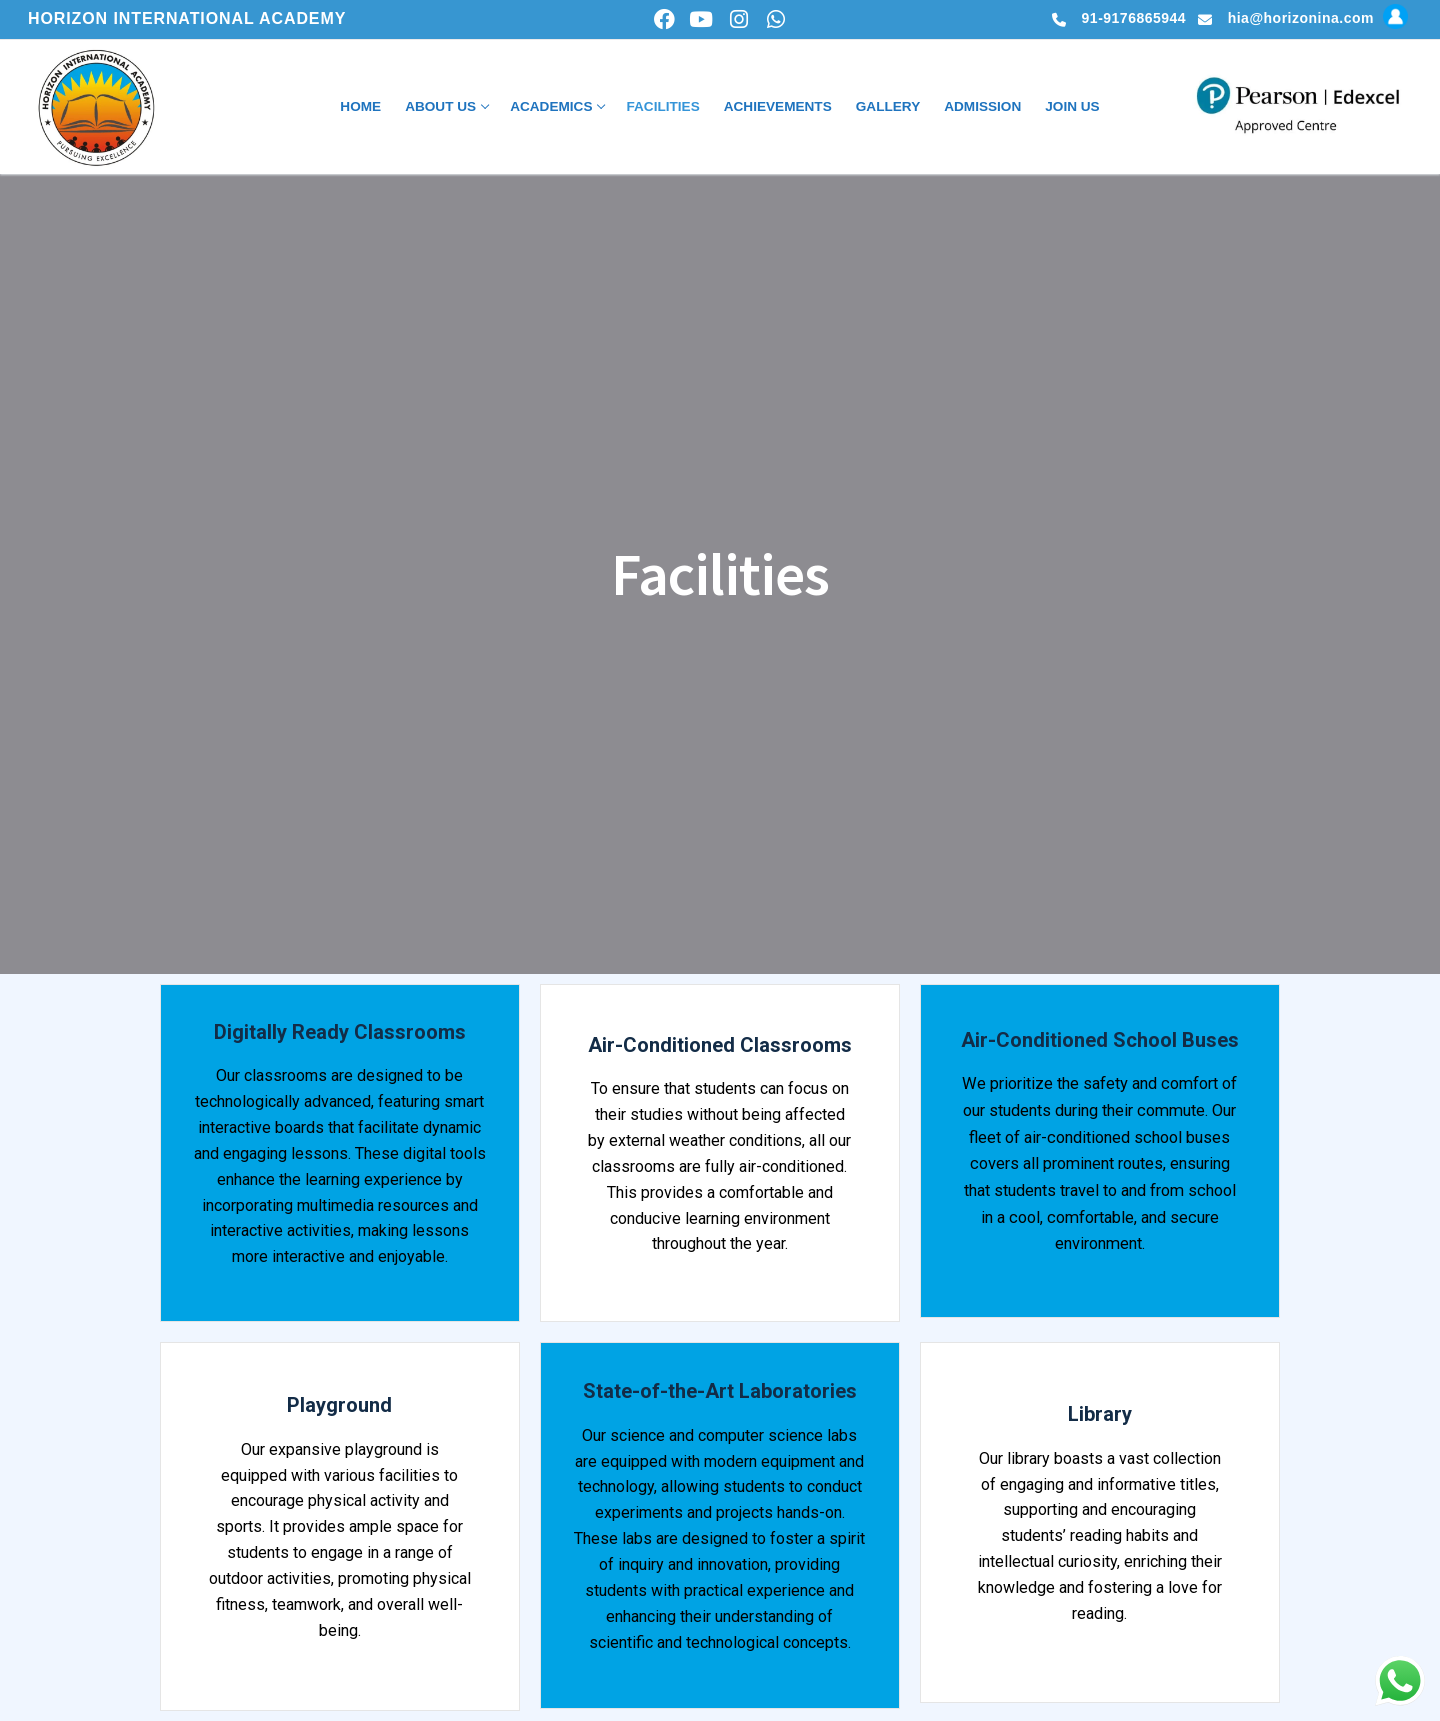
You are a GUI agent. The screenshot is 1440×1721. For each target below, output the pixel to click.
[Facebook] (664, 19)
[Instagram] (738, 19)
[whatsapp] (775, 19)
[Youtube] (701, 19)
